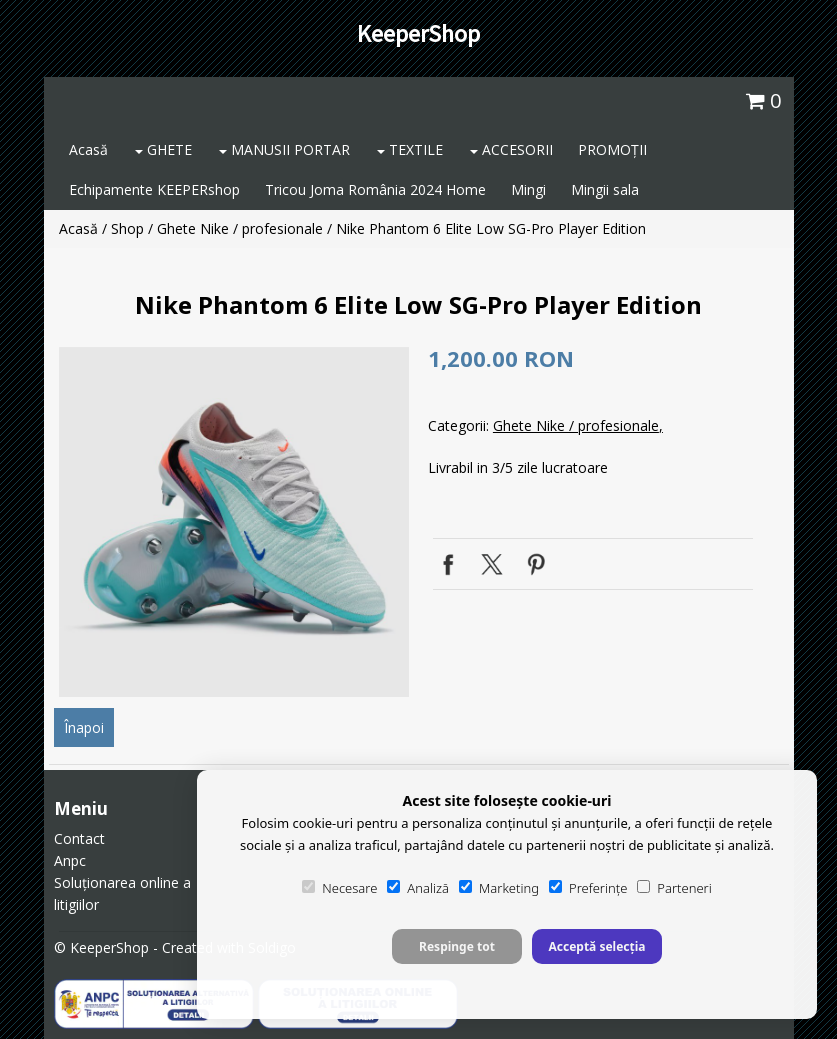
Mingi (528, 189)
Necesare (339, 888)
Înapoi (84, 727)
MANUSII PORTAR (284, 149)
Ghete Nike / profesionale (240, 228)
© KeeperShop (101, 947)
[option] (234, 522)
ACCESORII (511, 149)
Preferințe (588, 888)
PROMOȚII (612, 149)
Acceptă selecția (596, 946)
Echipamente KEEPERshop (154, 189)
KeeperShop (418, 33)
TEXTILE (410, 149)
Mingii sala (605, 189)
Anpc (70, 860)
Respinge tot (457, 946)
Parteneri (674, 888)
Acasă (88, 149)
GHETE (163, 149)
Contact (79, 838)
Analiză (418, 888)
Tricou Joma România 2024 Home (375, 189)
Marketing (499, 888)
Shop (127, 228)
